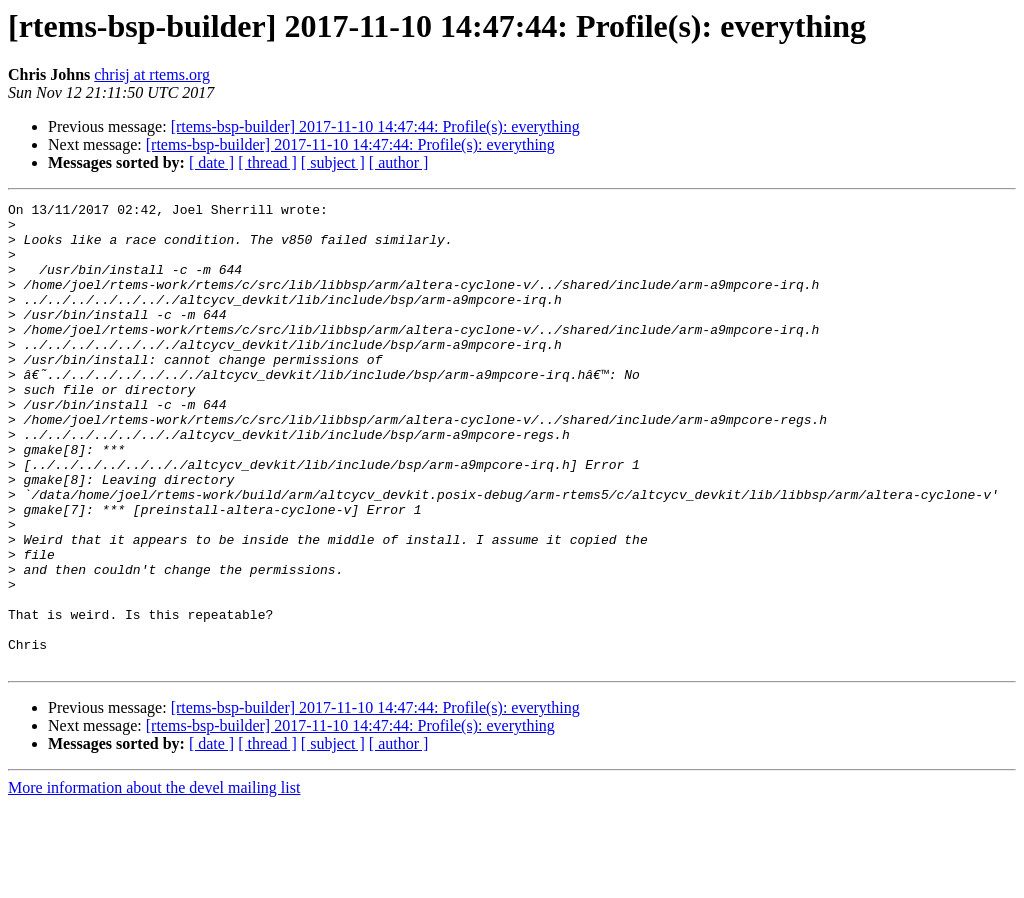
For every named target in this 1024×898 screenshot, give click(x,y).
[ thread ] (267, 162)
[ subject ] (333, 162)
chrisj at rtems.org (152, 74)
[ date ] (211, 162)
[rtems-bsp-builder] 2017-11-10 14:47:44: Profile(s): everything (375, 126)
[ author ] (399, 162)
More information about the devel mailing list (154, 880)
